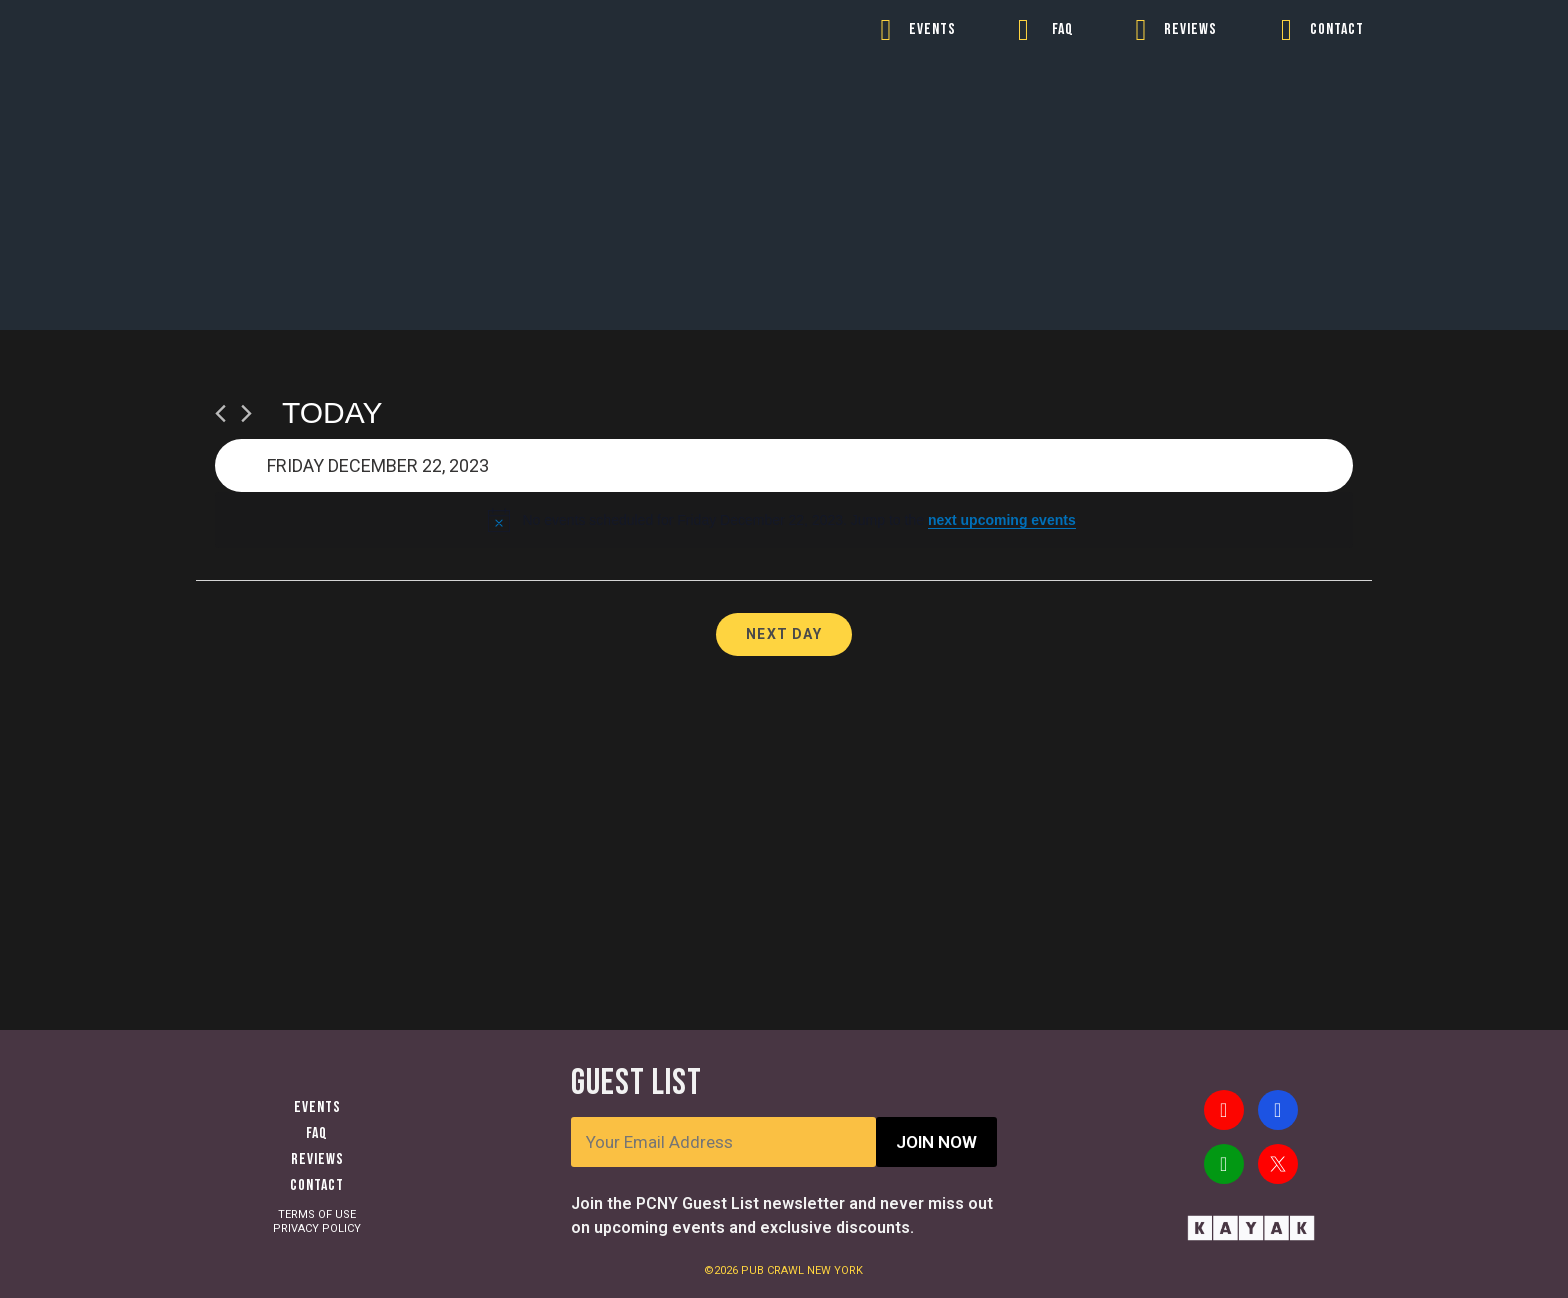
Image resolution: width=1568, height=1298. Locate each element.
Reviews (317, 1159)
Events (317, 1107)
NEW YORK (835, 1270)
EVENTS (932, 29)
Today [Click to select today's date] (332, 412)
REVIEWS (1190, 29)
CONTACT (1337, 29)
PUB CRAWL (774, 1270)
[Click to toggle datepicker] (784, 465)
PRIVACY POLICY (317, 1228)
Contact (317, 1185)
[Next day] (246, 413)
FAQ (1063, 29)
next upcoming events (1002, 520)
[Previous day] (220, 413)
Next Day (784, 634)
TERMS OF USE (317, 1214)
